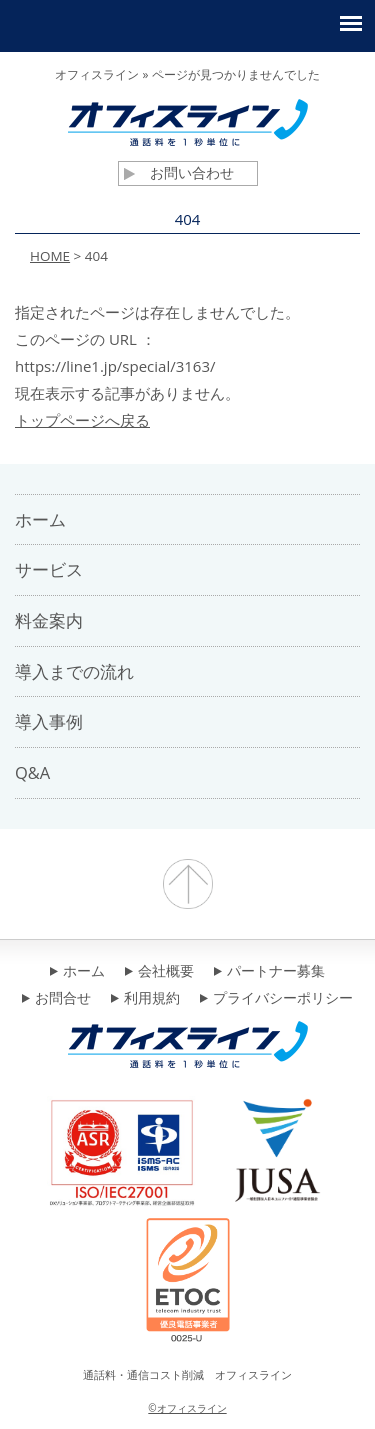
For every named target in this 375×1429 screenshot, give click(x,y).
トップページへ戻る (82, 420)
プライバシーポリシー (276, 999)
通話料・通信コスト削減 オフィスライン (187, 1374)
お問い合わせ (179, 173)
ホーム (77, 972)
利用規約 (145, 999)
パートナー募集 (269, 972)
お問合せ (56, 999)
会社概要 (159, 972)
